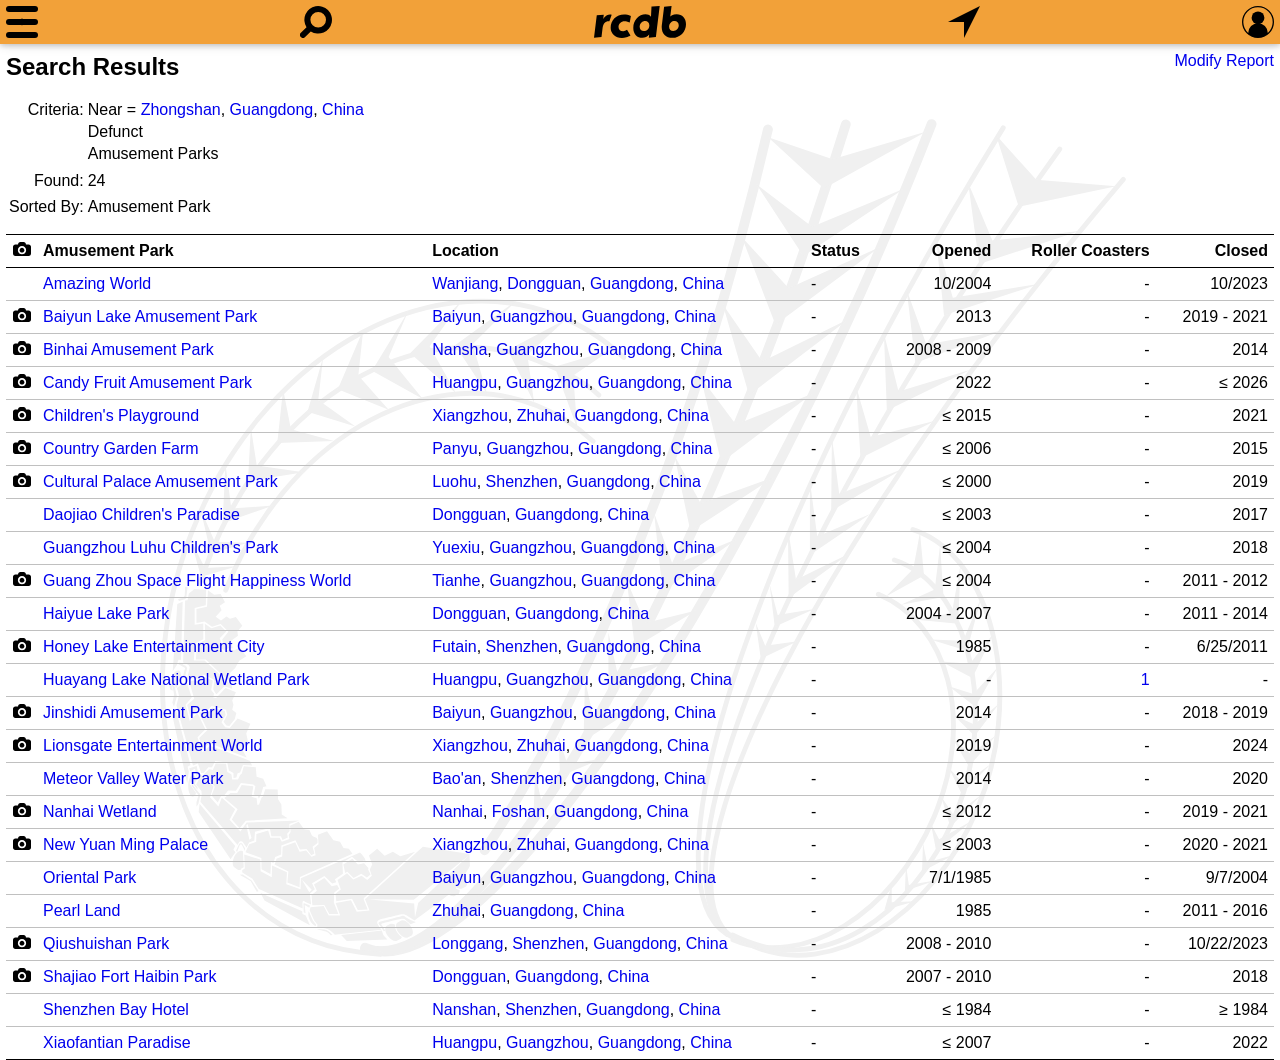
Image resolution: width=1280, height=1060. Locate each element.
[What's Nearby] (964, 22)
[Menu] (22, 22)
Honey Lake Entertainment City (153, 646)
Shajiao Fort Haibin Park (129, 976)
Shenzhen (522, 481)
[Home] (640, 22)
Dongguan (544, 283)
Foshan (518, 811)
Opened (962, 250)
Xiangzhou (470, 415)
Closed (1241, 250)
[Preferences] (1258, 22)
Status (835, 250)
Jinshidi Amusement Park (133, 712)
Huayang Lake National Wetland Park (176, 679)
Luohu (454, 481)
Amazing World (97, 283)
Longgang (467, 943)
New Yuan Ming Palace (125, 844)
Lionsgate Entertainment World (152, 745)
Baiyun (456, 316)
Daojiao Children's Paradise (141, 514)
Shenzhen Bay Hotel (116, 1009)
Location (465, 250)
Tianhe (456, 580)
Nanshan (464, 1009)
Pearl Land (81, 910)
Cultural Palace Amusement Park (160, 481)
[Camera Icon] (21, 315)
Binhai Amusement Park (128, 349)
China (343, 109)
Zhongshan (181, 109)
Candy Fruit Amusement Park (147, 382)
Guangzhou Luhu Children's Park (160, 547)
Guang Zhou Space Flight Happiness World (197, 580)
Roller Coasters (1090, 250)
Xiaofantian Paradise (117, 1042)
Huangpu (464, 382)
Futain (454, 646)
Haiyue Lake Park (106, 613)
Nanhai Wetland (100, 811)
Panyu (454, 448)
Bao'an (456, 778)
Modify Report (1224, 60)
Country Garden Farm (121, 448)
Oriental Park (89, 877)
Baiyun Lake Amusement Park (150, 316)
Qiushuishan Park (106, 943)
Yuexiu (456, 547)
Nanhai (457, 811)
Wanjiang (465, 283)
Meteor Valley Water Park (133, 778)
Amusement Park (108, 250)
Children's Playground (121, 415)
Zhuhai (541, 415)
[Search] (316, 22)
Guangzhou (531, 316)
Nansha (459, 349)
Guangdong (272, 109)
